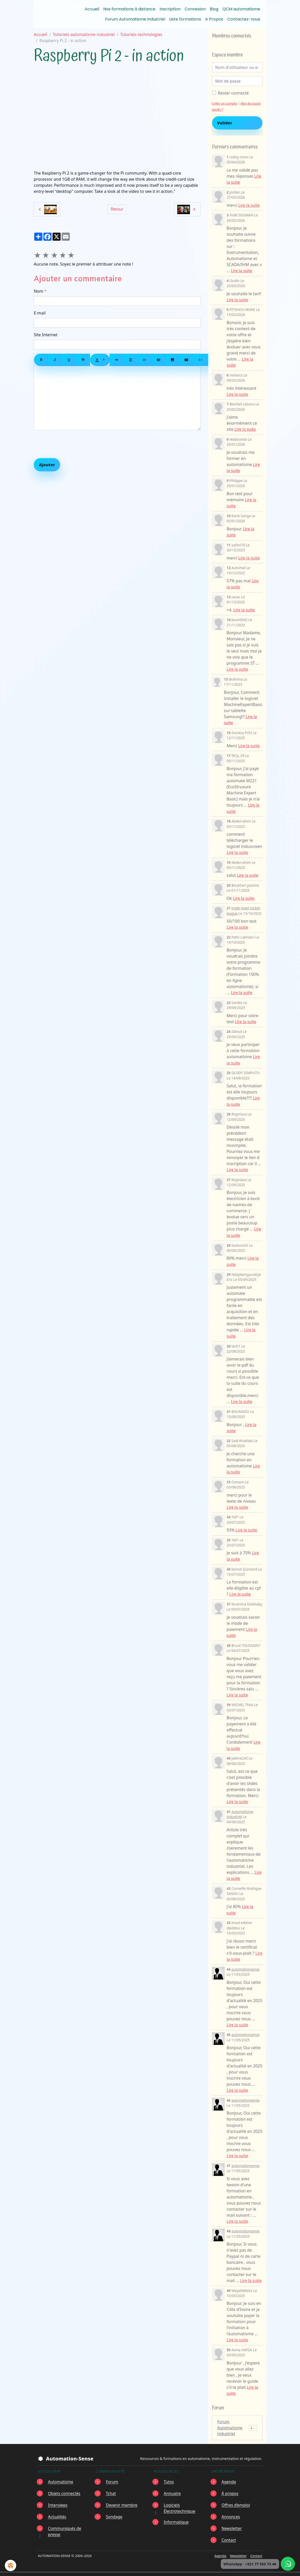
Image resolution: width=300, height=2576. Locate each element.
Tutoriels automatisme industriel (84, 34)
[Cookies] (10, 2565)
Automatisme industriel (240, 1805)
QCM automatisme (241, 9)
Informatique (176, 2511)
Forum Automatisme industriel (135, 19)
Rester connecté (233, 93)
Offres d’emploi (236, 2494)
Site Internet (45, 335)
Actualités (57, 2506)
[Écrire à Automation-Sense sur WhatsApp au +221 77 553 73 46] (288, 2564)
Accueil (92, 9)
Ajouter (47, 465)
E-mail (39, 313)
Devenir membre (122, 2494)
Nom (38, 291)
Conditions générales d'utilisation (147, 2569)
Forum (112, 2471)
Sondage (114, 2506)
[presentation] (72, 444)
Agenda (229, 2471)
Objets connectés (64, 2483)
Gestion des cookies (204, 2569)
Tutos (169, 2471)
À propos (230, 2483)
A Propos (214, 19)
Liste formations (185, 19)
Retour (117, 209)
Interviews (58, 2494)
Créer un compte (225, 103)
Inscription (170, 9)
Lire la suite (249, 205)
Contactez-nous (243, 19)
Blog (214, 9)
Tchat (111, 2483)
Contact (229, 2529)
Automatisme (61, 2471)
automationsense (246, 1959)
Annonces (231, 2506)
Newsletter (232, 2518)
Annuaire (172, 2483)
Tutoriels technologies (141, 34)
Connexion (195, 9)
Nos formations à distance (129, 9)
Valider (224, 123)
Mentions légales (93, 2569)
